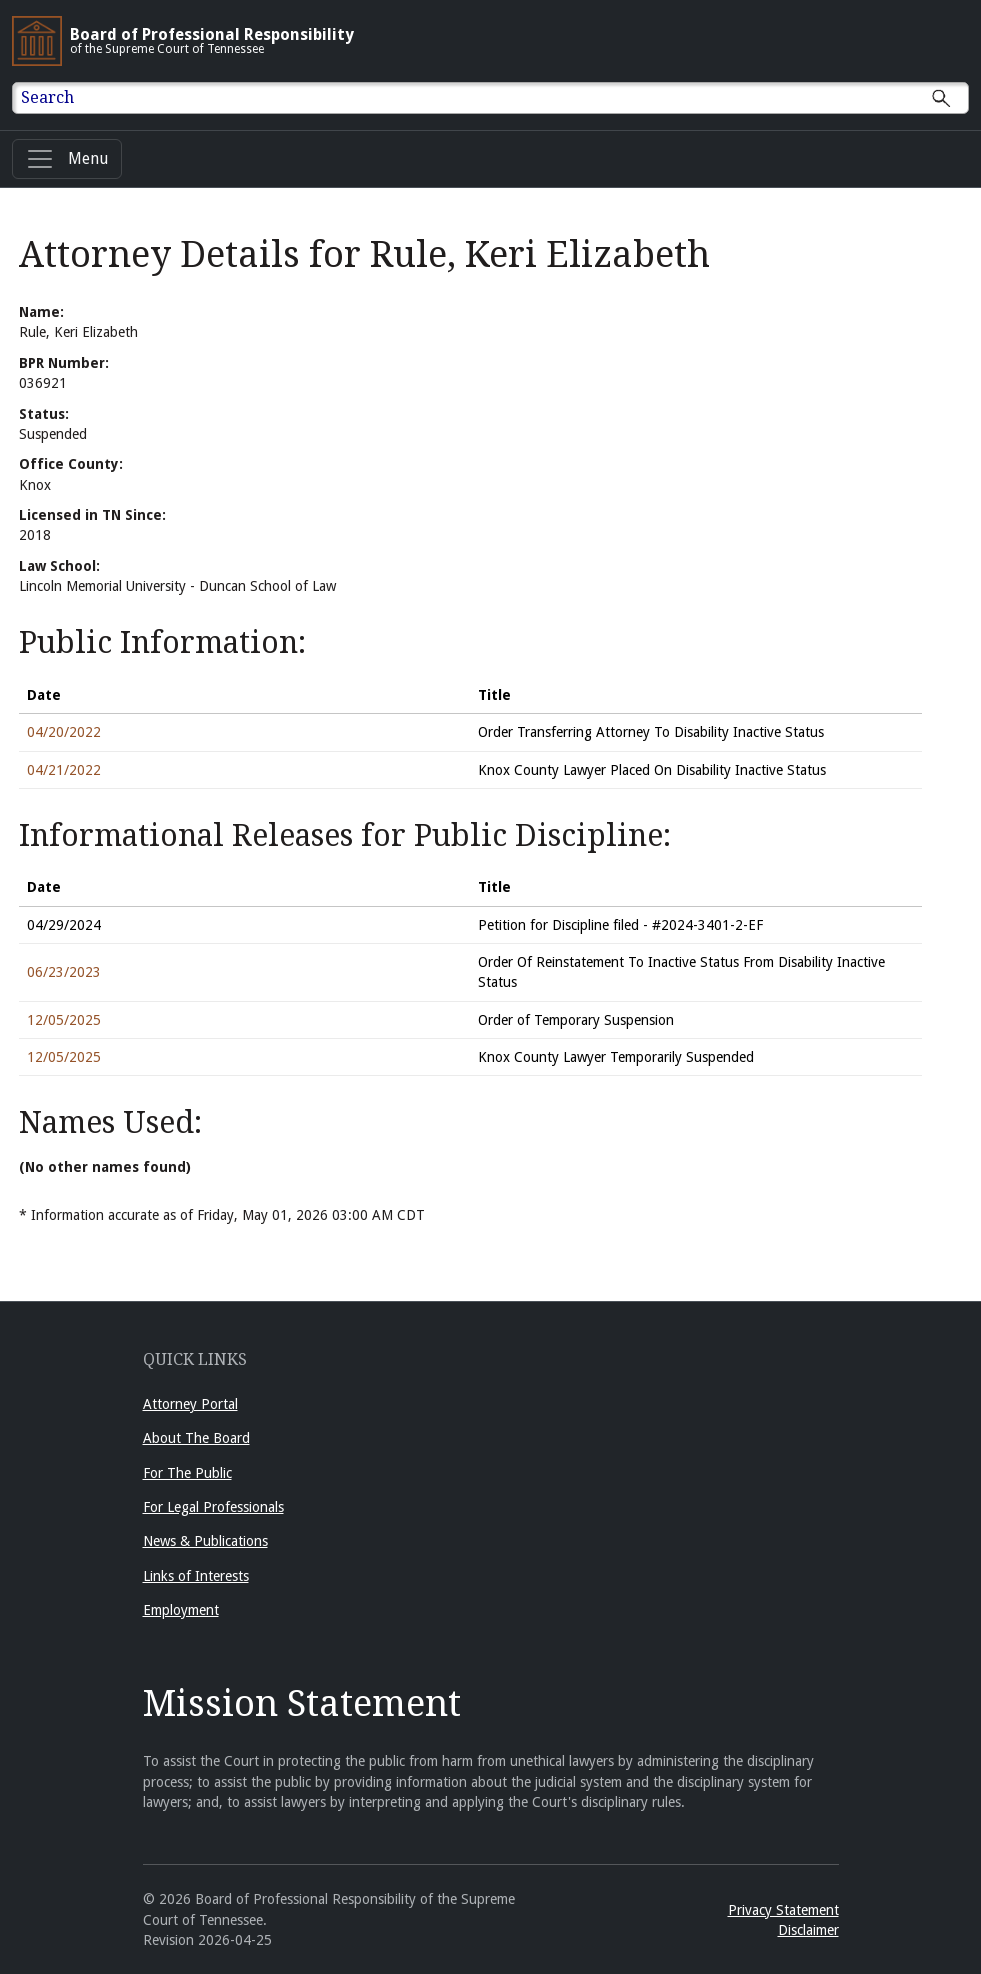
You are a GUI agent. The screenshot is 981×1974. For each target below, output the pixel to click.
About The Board (196, 1438)
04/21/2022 (64, 770)
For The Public (187, 1473)
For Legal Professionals (213, 1507)
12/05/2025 (64, 1020)
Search (47, 97)
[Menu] (67, 159)
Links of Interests (196, 1576)
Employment (181, 1610)
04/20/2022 (64, 732)
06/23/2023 (64, 972)
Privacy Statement (783, 1910)
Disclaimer (808, 1930)
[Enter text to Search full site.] (503, 98)
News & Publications (205, 1541)
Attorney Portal (190, 1404)
